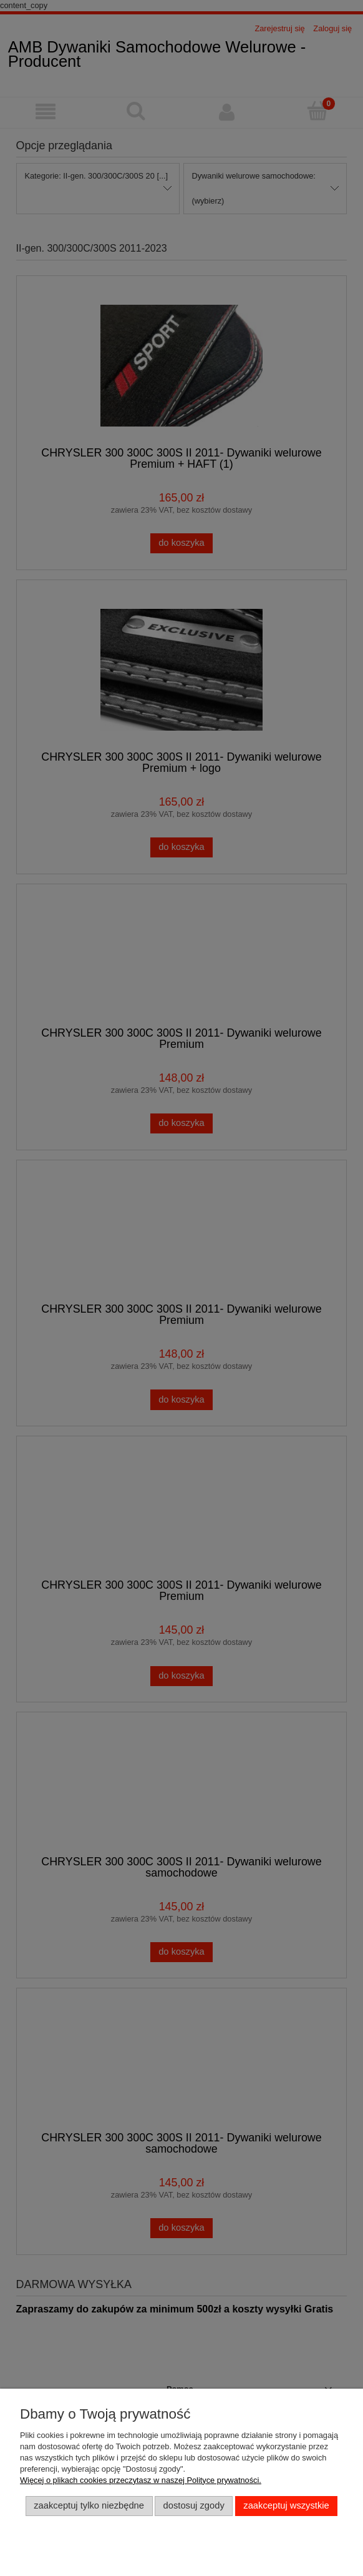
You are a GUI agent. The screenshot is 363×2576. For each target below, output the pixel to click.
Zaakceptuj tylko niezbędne (89, 2505)
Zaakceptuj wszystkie (286, 2505)
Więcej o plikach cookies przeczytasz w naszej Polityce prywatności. (140, 2480)
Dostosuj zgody (194, 2505)
